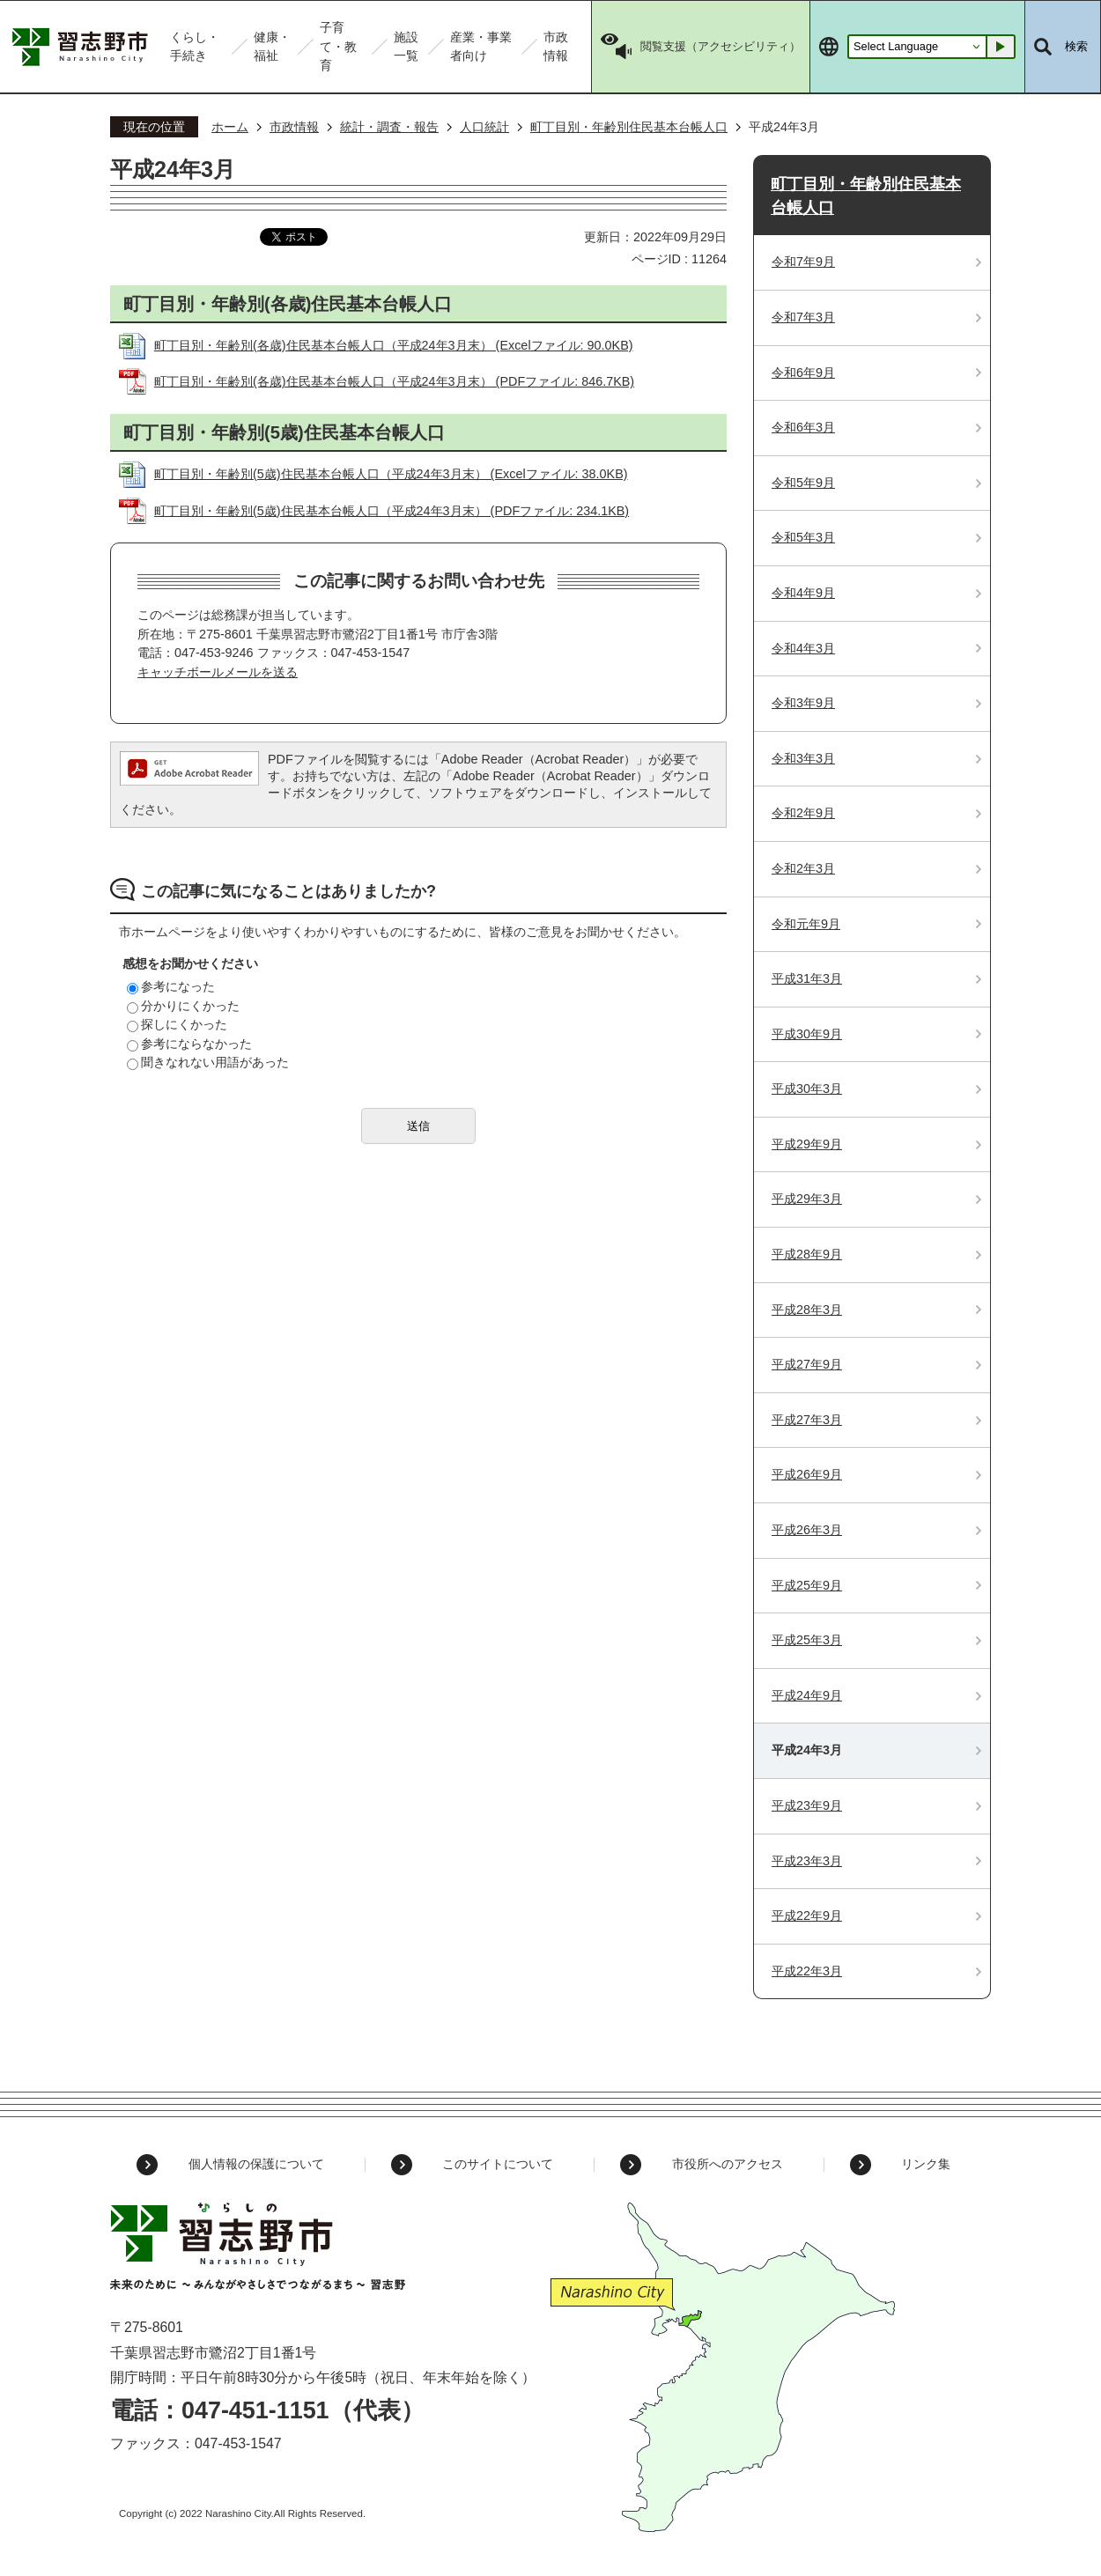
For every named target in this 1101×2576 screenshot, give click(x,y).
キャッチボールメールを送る (217, 672)
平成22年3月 (807, 1971)
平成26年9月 (807, 1474)
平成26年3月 (807, 1530)
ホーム (229, 127)
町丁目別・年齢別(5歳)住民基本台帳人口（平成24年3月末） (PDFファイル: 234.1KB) (391, 511)
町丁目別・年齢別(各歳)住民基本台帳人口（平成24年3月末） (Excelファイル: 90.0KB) (393, 345)
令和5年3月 (803, 537)
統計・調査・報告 (389, 127)
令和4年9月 (803, 593)
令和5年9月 (803, 483)
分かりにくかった (183, 1006)
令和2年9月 (803, 813)
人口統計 (484, 127)
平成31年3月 (807, 978)
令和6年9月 (803, 372)
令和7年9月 (803, 262)
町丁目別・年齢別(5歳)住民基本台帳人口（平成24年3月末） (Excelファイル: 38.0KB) (391, 474)
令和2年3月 (803, 868)
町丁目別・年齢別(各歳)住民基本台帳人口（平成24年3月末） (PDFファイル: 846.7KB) (394, 381)
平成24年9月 (807, 1695)
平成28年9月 (807, 1254)
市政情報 (294, 127)
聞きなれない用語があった (208, 1062)
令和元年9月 (806, 924)
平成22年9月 (807, 1915)
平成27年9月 (807, 1364)
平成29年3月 (807, 1199)
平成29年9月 (807, 1144)
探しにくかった (177, 1024)
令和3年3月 (803, 758)
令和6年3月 (803, 427)
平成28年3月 (807, 1310)
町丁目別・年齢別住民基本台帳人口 (629, 127)
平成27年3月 (807, 1420)
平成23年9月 (807, 1805)
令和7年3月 (803, 317)
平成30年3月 (807, 1088)
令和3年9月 (803, 703)
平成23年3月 (807, 1861)
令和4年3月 (803, 648)
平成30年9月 (807, 1034)
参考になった (171, 986)
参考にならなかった (189, 1044)
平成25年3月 (807, 1640)
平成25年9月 (807, 1585)
